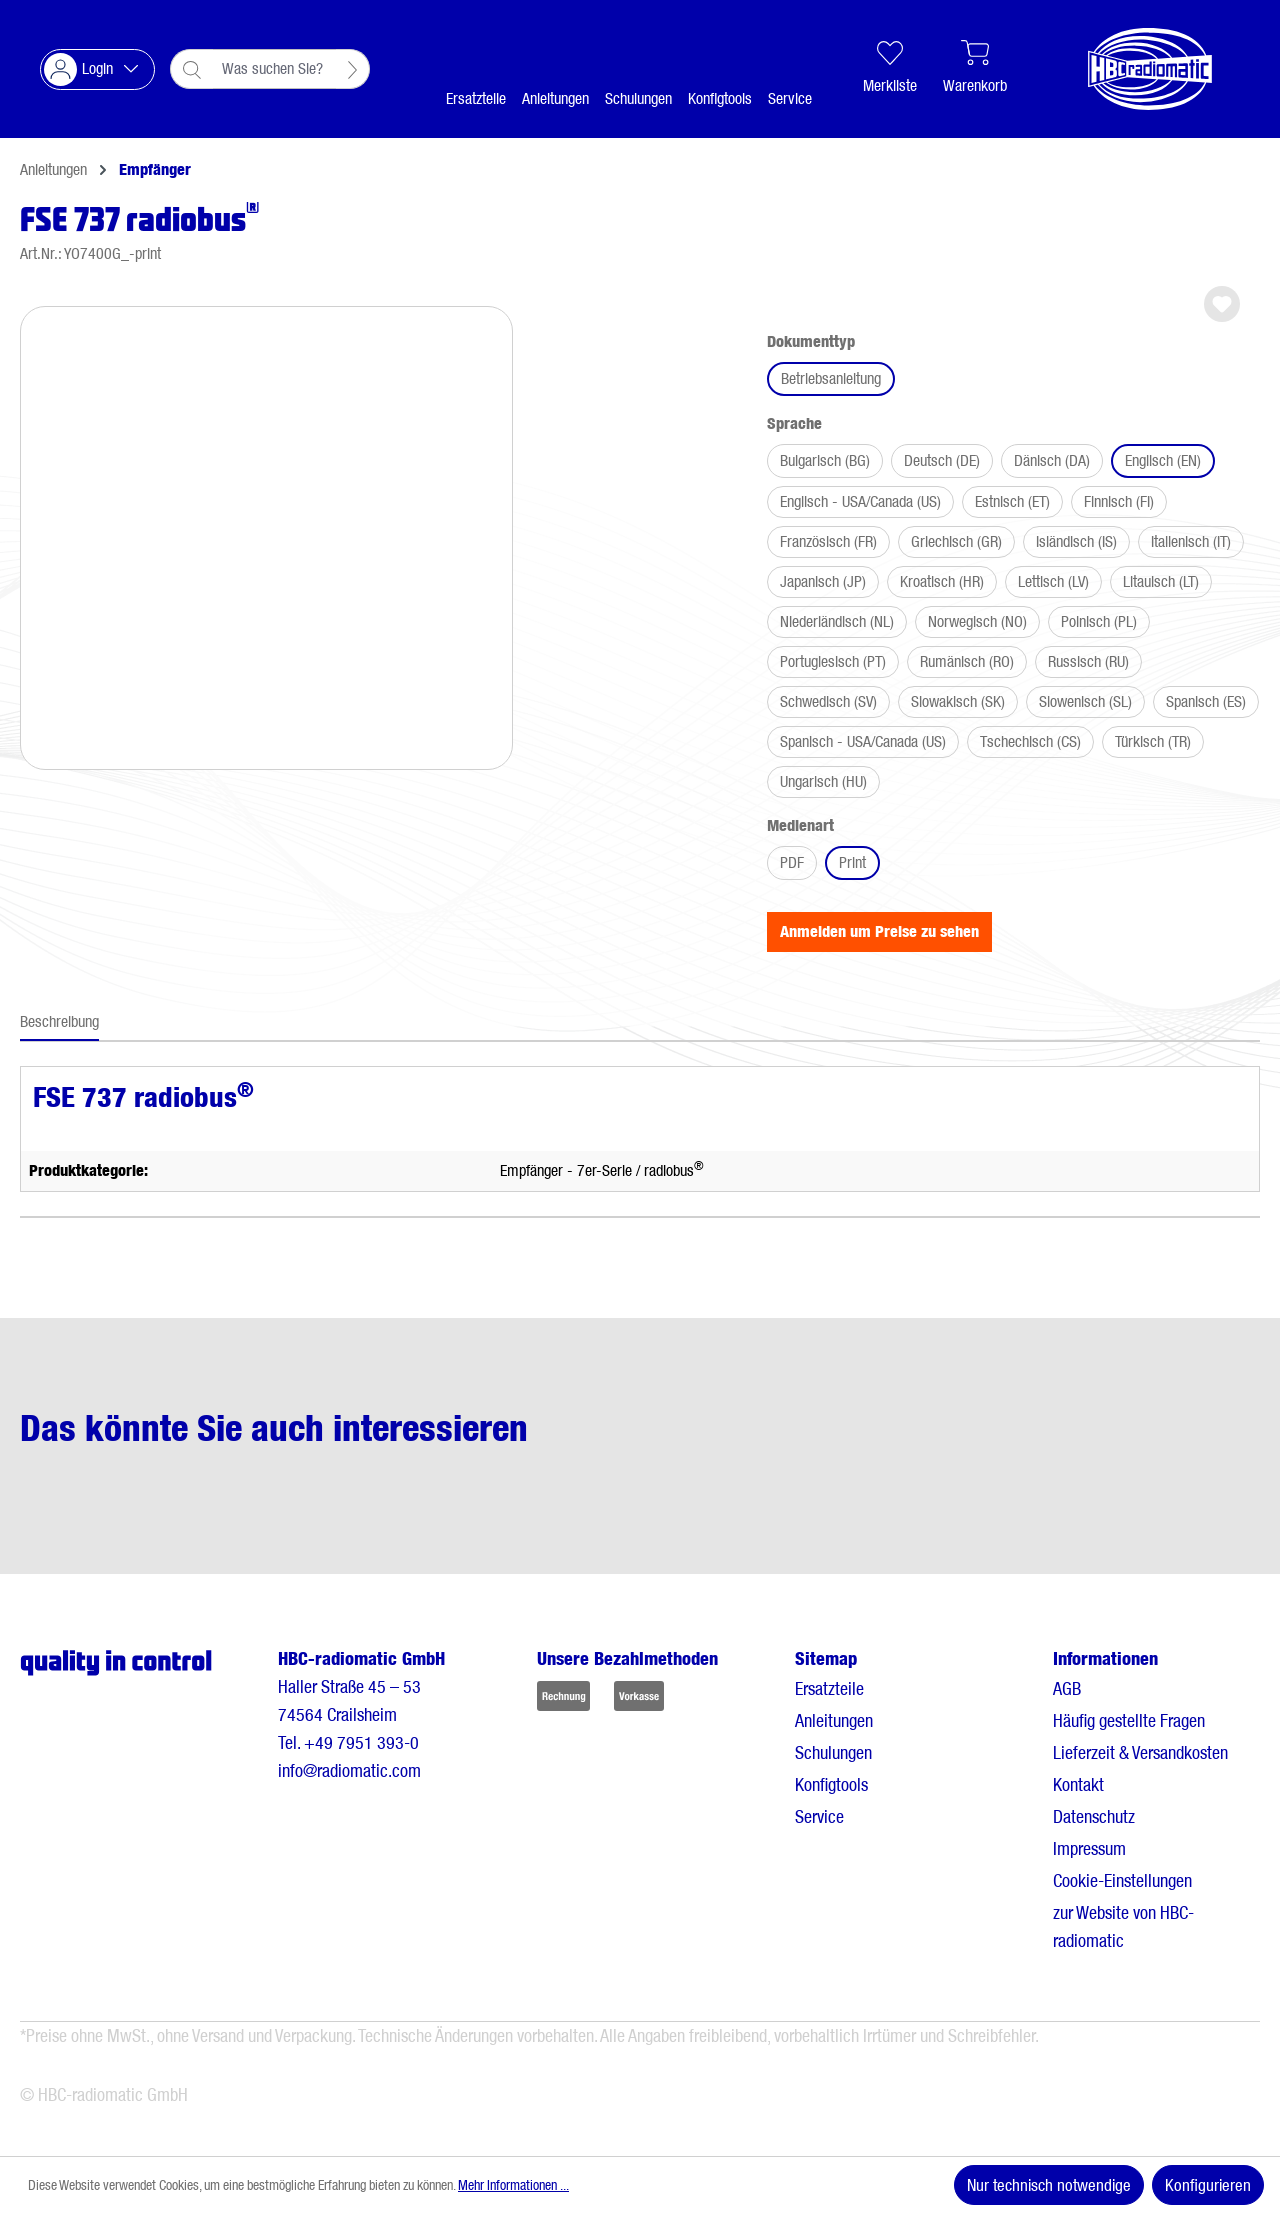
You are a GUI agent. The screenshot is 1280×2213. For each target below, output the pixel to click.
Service (819, 1816)
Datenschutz (1094, 1816)
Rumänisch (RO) (967, 661)
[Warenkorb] (975, 69)
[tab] (59, 1023)
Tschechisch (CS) (1030, 741)
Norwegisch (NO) (977, 621)
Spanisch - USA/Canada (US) (863, 741)
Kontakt (1078, 1784)
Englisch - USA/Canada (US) (860, 501)
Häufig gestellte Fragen (1129, 1720)
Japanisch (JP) (823, 581)
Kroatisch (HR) (942, 581)
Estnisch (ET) (1012, 501)
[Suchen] (353, 69)
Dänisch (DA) (1052, 460)
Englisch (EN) (1163, 460)
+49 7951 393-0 (361, 1742)
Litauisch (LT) (1161, 581)
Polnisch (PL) (1099, 621)
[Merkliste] (890, 69)
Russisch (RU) (1088, 661)
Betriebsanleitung (831, 378)
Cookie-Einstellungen (1122, 1880)
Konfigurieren (1208, 2185)
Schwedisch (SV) (828, 701)
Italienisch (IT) (1191, 541)
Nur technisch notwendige (1049, 2185)
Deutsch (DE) (942, 460)
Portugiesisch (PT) (833, 661)
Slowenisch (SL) (1085, 701)
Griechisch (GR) (956, 541)
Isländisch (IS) (1076, 541)
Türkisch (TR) (1153, 741)
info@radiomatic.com (349, 1770)
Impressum (1089, 1848)
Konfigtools (831, 1784)
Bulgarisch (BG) (825, 460)
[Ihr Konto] (97, 69)
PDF (792, 862)
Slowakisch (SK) (958, 701)
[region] (266, 530)
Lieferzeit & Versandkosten (1140, 1752)
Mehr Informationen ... (513, 2185)
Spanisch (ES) (1206, 701)
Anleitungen (834, 1720)
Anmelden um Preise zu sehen (879, 931)
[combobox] (274, 69)
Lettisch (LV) (1053, 581)
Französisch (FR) (828, 541)
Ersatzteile (829, 1688)
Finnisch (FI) (1119, 501)
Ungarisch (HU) (823, 781)
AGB (1067, 1688)
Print (852, 862)
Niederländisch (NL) (837, 621)
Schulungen (833, 1752)
